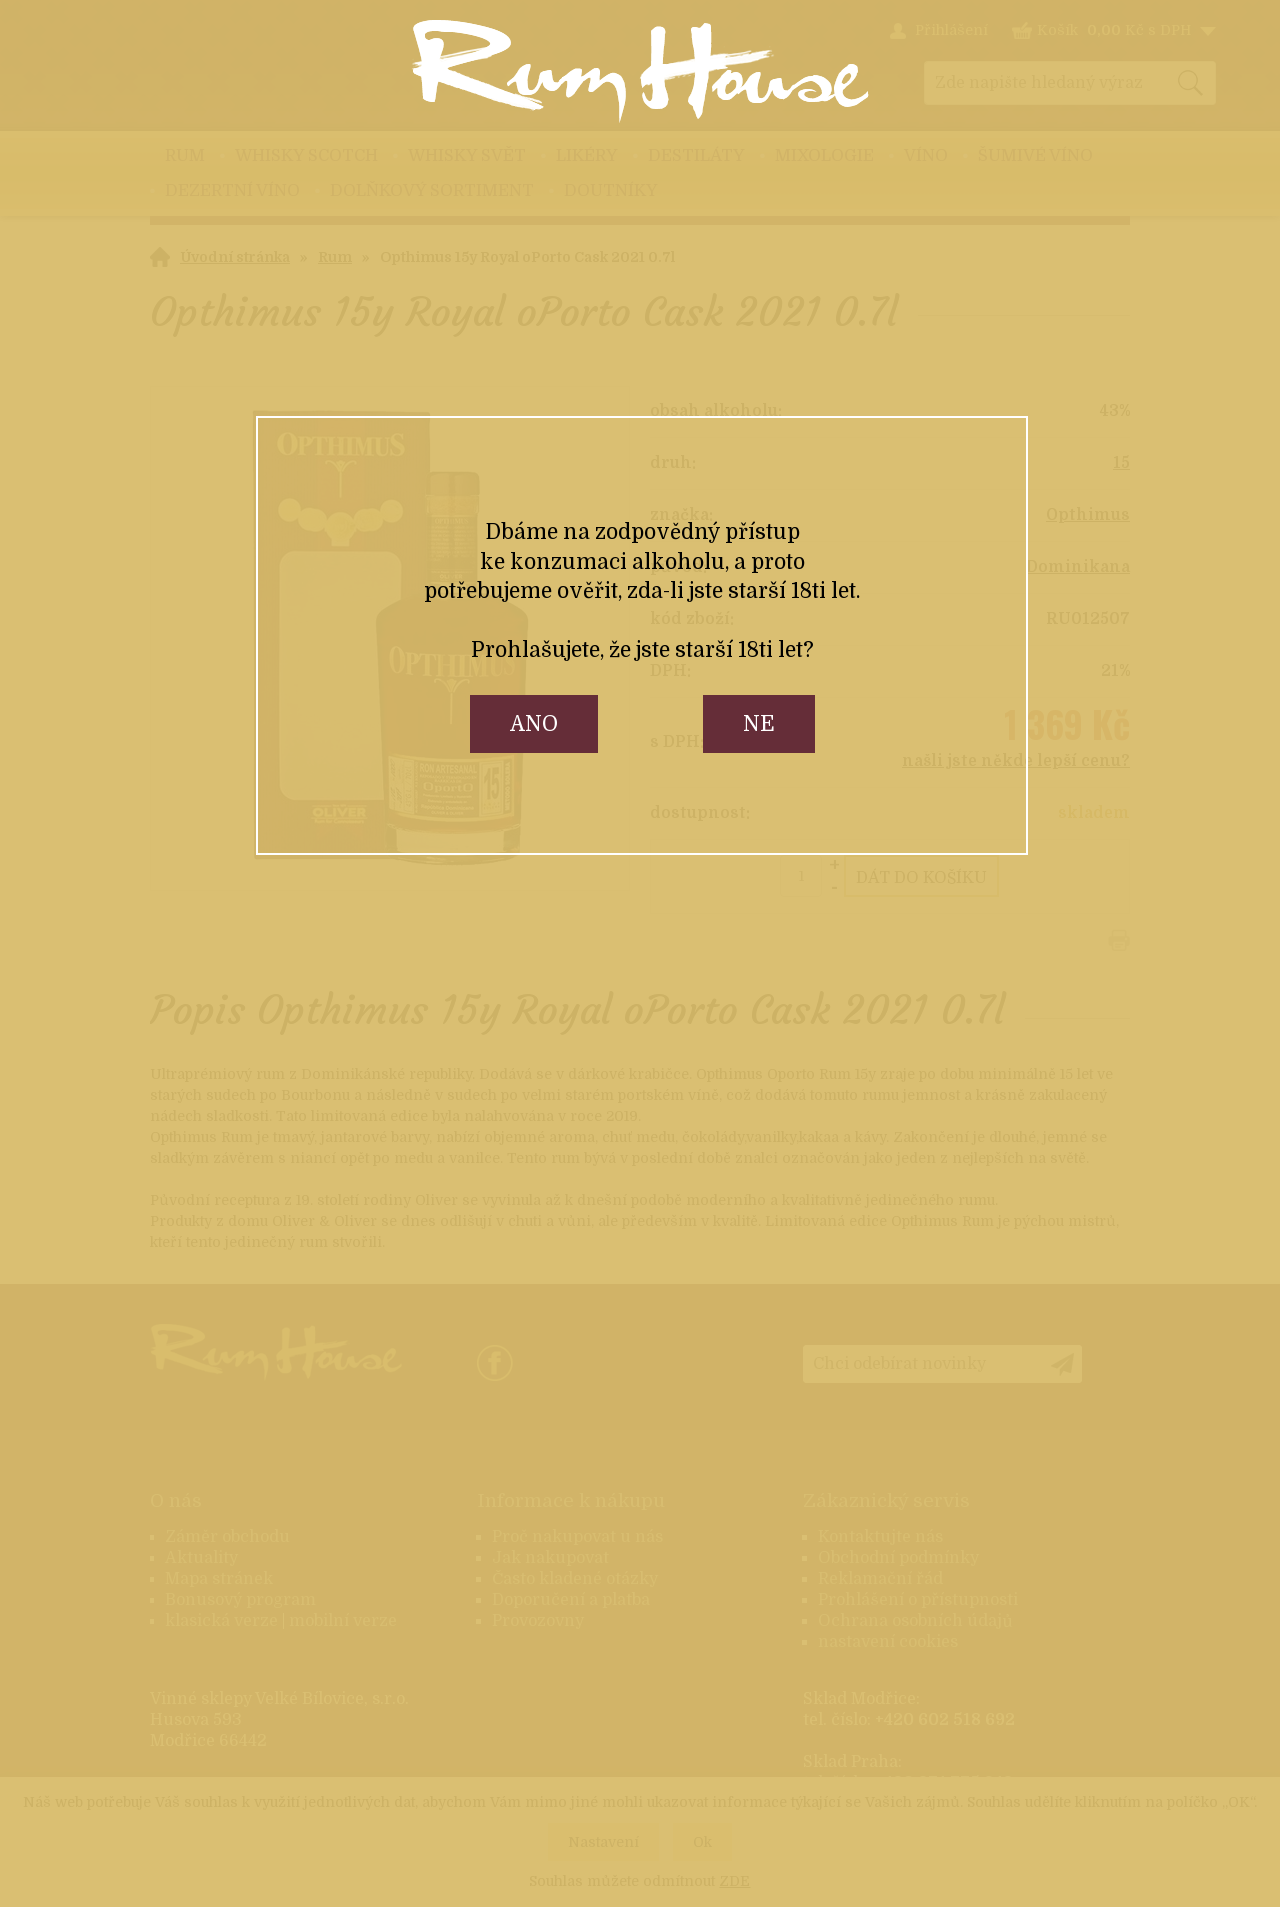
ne (759, 724)
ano (534, 724)
